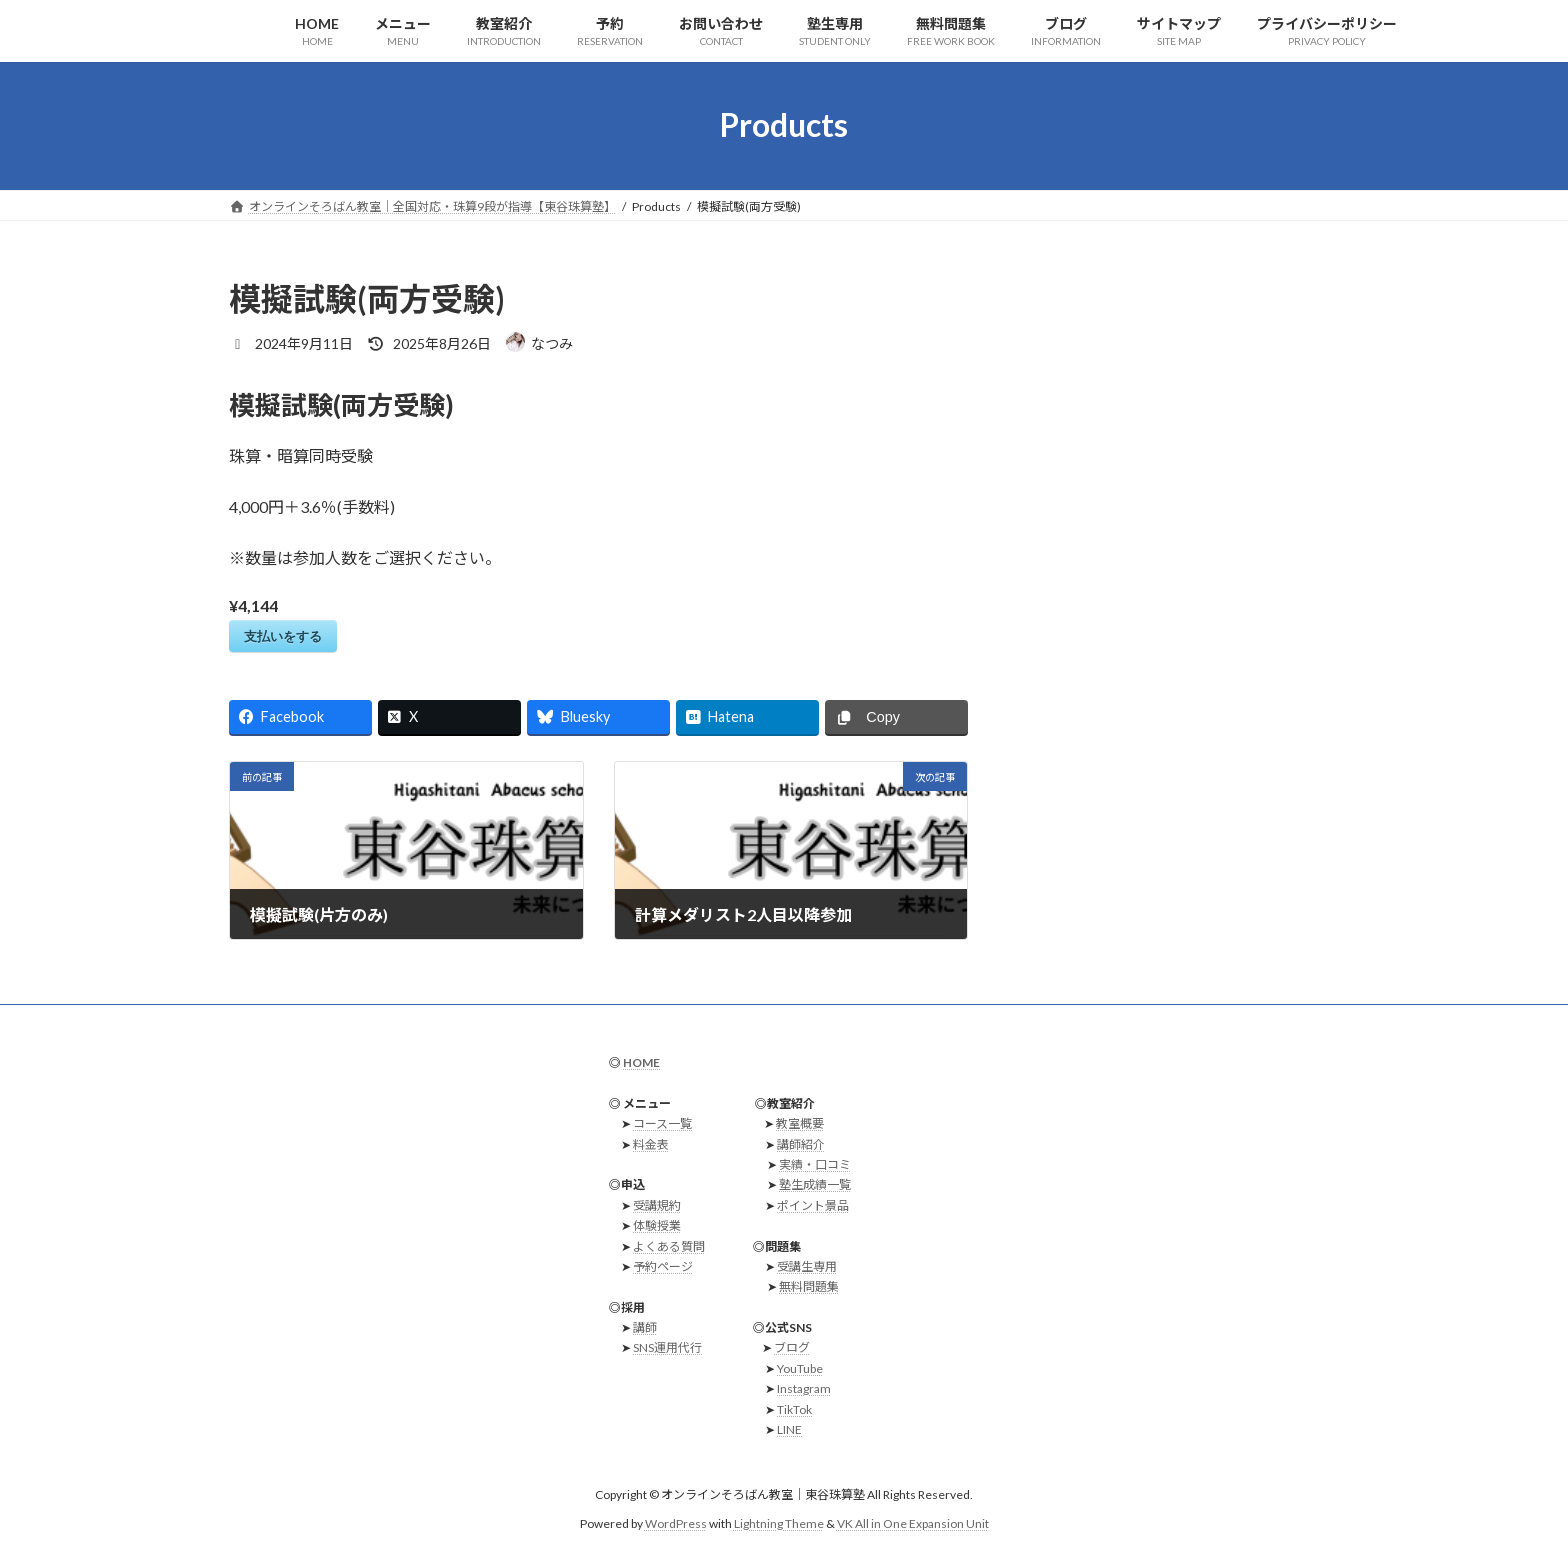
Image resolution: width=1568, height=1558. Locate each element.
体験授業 (657, 1225)
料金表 (651, 1144)
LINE (789, 1429)
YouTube (800, 1368)
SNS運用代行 (667, 1348)
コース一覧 (662, 1123)
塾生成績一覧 (815, 1185)
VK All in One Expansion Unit (913, 1523)
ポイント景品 (813, 1205)
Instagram (804, 1389)
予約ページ (663, 1266)
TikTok (794, 1409)
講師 (645, 1327)
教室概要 (800, 1123)
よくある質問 (669, 1246)
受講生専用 (807, 1266)
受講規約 (657, 1205)
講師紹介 (801, 1144)
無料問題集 (809, 1287)
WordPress (676, 1523)
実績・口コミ (815, 1164)
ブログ (792, 1348)
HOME (641, 1062)
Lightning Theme (779, 1523)
